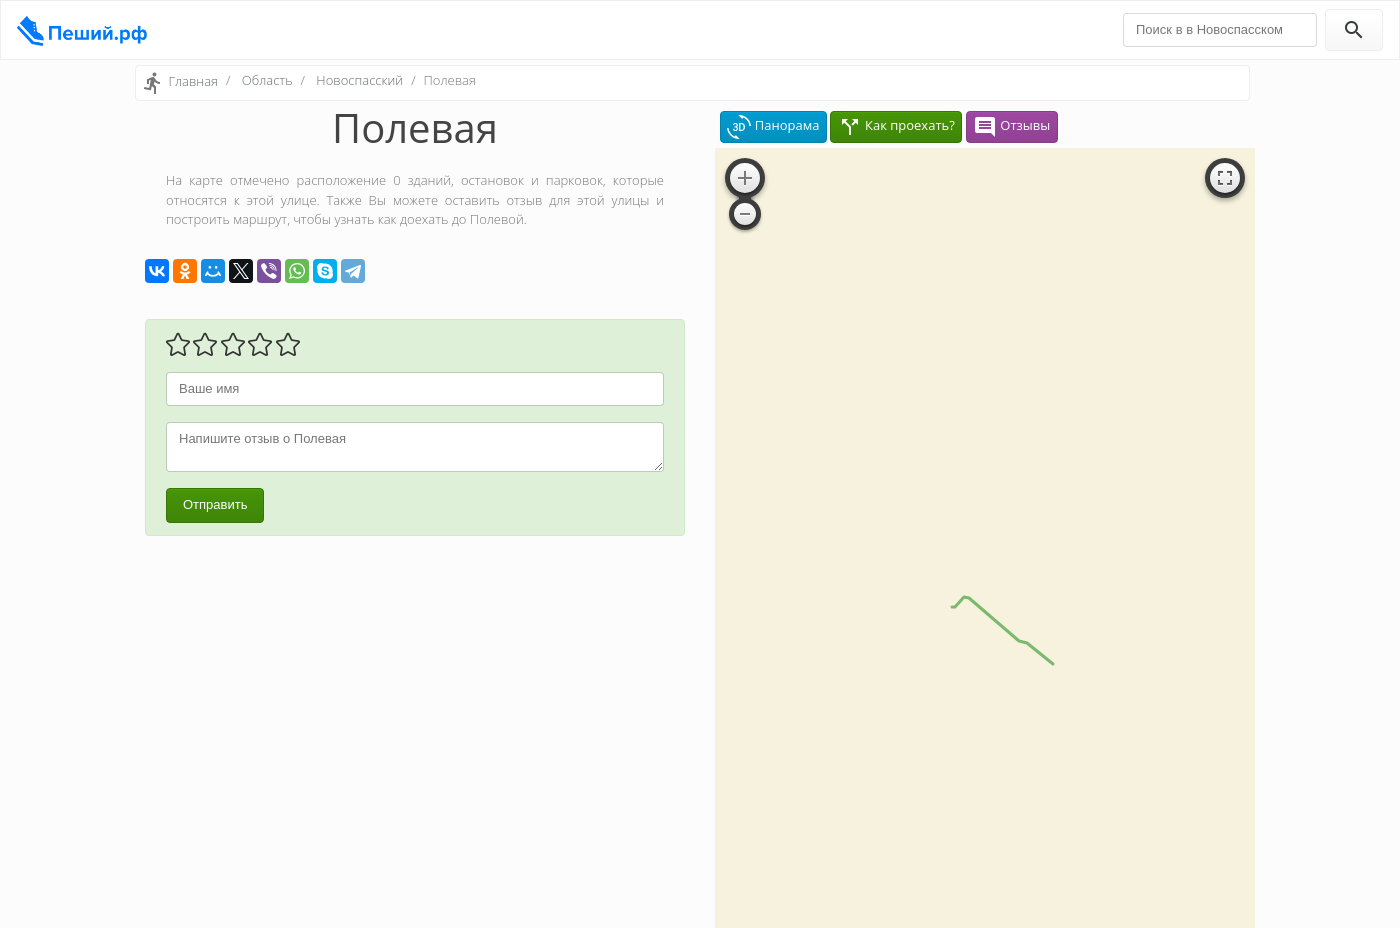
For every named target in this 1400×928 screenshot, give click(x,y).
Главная (193, 81)
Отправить (215, 504)
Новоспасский (359, 80)
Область (267, 80)
